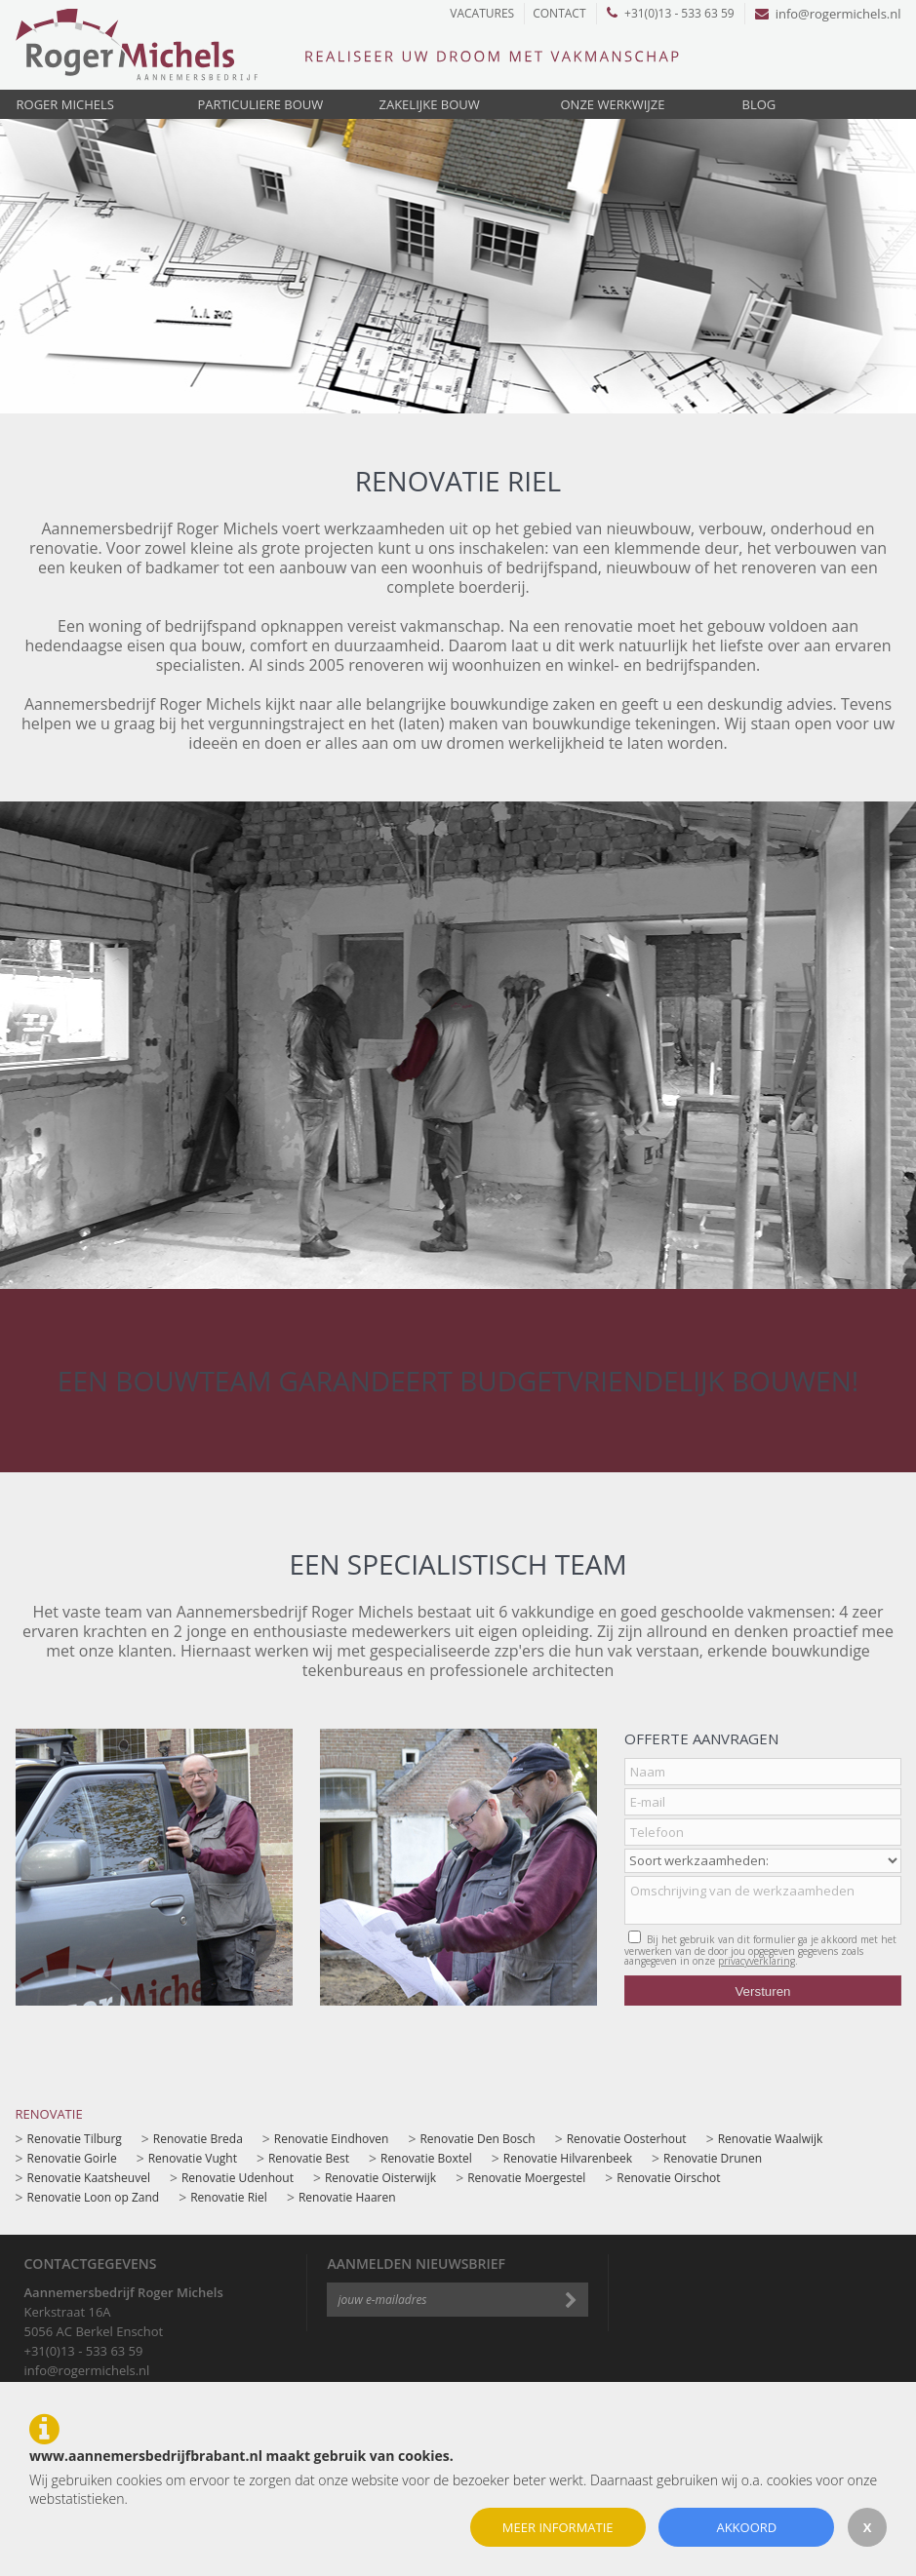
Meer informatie (558, 2527)
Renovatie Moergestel (526, 2177)
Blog (759, 104)
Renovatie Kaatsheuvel (88, 2177)
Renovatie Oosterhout (627, 2138)
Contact (559, 13)
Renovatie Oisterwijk (380, 2177)
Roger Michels (65, 104)
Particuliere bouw (261, 104)
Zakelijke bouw (429, 104)
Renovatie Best (308, 2158)
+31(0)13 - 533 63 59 (671, 13)
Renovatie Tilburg (74, 2138)
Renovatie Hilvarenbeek (567, 2158)
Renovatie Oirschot (668, 2177)
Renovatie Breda (198, 2138)
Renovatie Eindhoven (331, 2138)
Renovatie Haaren (347, 2197)
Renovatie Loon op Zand (93, 2197)
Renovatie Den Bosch (477, 2138)
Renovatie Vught (192, 2158)
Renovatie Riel (228, 2197)
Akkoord (746, 2527)
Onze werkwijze (613, 104)
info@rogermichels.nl (828, 13)
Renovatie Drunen (712, 2158)
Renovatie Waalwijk (770, 2138)
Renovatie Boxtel (426, 2158)
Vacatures (482, 13)
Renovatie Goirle (72, 2158)
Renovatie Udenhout (237, 2177)
